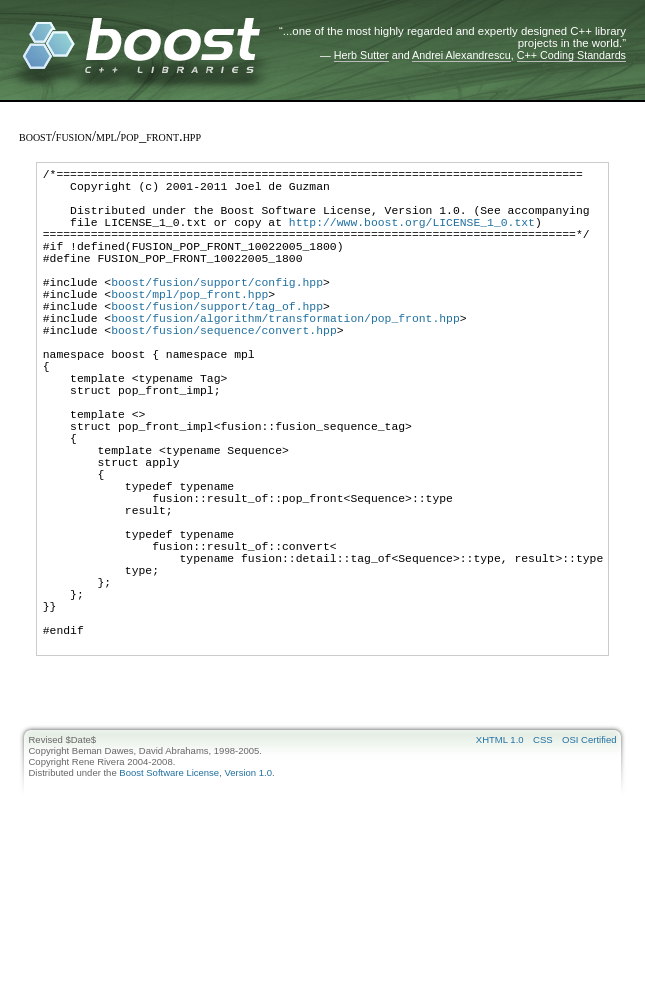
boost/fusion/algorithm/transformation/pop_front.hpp (285, 356)
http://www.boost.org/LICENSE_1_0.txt (412, 236)
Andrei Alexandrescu (461, 55)
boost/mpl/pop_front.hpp (189, 326)
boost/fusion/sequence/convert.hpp (224, 371)
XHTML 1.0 (500, 859)
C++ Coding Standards (571, 55)
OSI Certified (589, 859)
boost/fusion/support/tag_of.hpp (217, 341)
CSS (543, 859)
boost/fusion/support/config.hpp (217, 311)
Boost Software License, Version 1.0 (195, 892)
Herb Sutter (361, 55)
